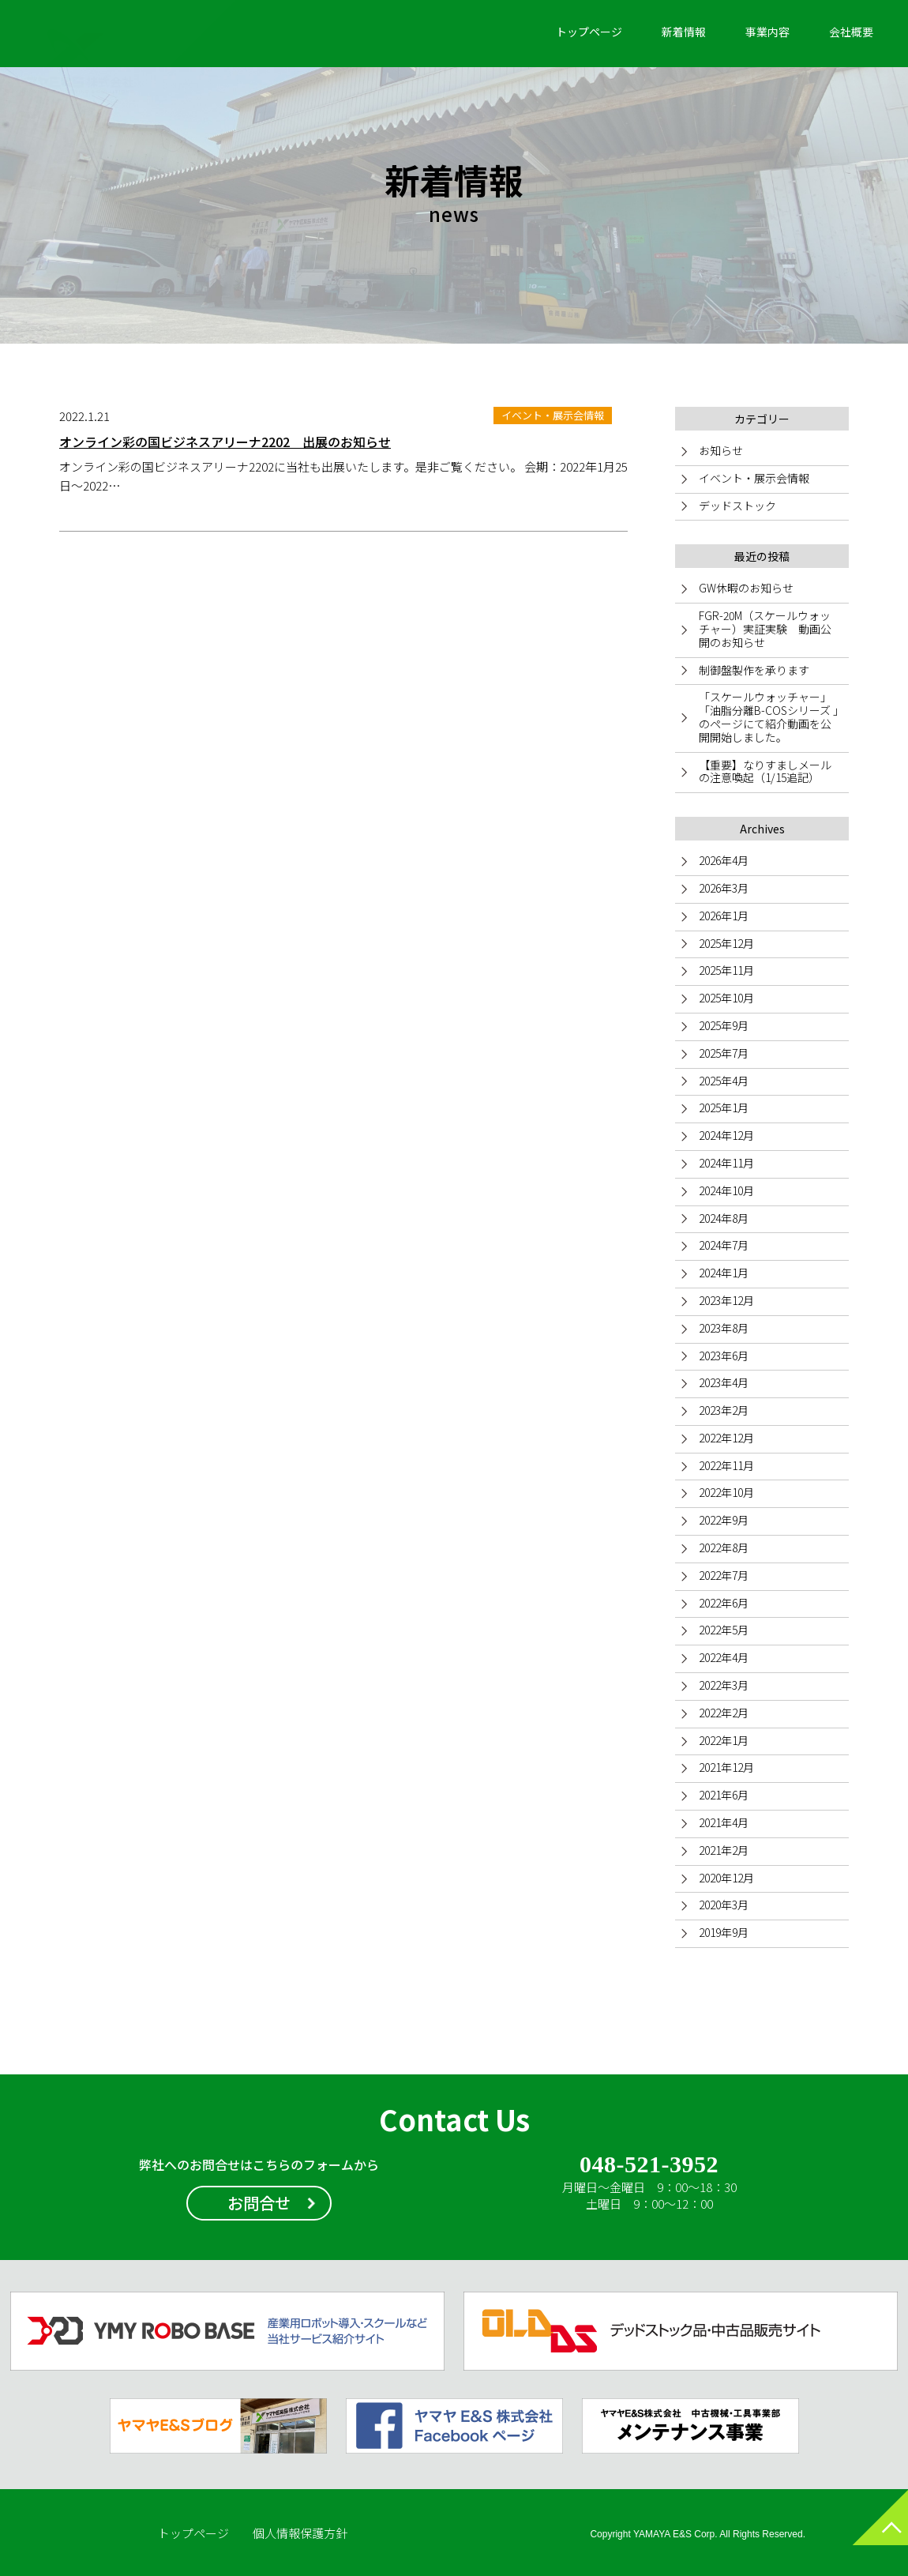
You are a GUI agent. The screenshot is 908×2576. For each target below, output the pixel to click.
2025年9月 (724, 1025)
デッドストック (737, 505)
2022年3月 (724, 1685)
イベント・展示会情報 (754, 478)
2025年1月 (724, 1107)
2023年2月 (724, 1410)
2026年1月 (724, 915)
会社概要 (851, 31)
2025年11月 (726, 970)
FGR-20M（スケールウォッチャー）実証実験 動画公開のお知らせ (765, 628)
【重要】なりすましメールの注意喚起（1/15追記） (765, 771)
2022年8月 (724, 1547)
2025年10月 (726, 998)
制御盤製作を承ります (754, 670)
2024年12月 (726, 1135)
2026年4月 (724, 860)
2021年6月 (724, 1795)
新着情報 (684, 31)
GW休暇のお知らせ (746, 588)
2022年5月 (724, 1630)
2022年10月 (726, 1492)
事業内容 (767, 31)
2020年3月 (724, 1904)
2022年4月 (724, 1657)
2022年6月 (724, 1603)
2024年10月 (726, 1190)
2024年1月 (724, 1272)
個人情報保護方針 (300, 2533)
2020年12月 (726, 1878)
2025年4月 (724, 1081)
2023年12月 (726, 1300)
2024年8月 (724, 1218)
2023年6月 (724, 1355)
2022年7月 (724, 1575)
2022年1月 (724, 1740)
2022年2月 (724, 1712)
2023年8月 (724, 1328)
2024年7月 (724, 1245)
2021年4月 (724, 1822)
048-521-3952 (648, 2165)
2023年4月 (724, 1382)
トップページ (589, 31)
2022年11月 (726, 1465)
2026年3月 (724, 888)
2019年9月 (724, 1932)
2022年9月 (724, 1520)
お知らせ (721, 450)
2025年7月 (724, 1053)
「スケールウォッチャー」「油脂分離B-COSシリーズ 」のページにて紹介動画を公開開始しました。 (769, 716)
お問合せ (259, 2202)
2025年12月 (726, 943)
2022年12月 (726, 1438)
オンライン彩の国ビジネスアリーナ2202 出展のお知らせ (225, 441)
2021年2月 (724, 1850)
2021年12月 (726, 1767)
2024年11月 (726, 1163)
